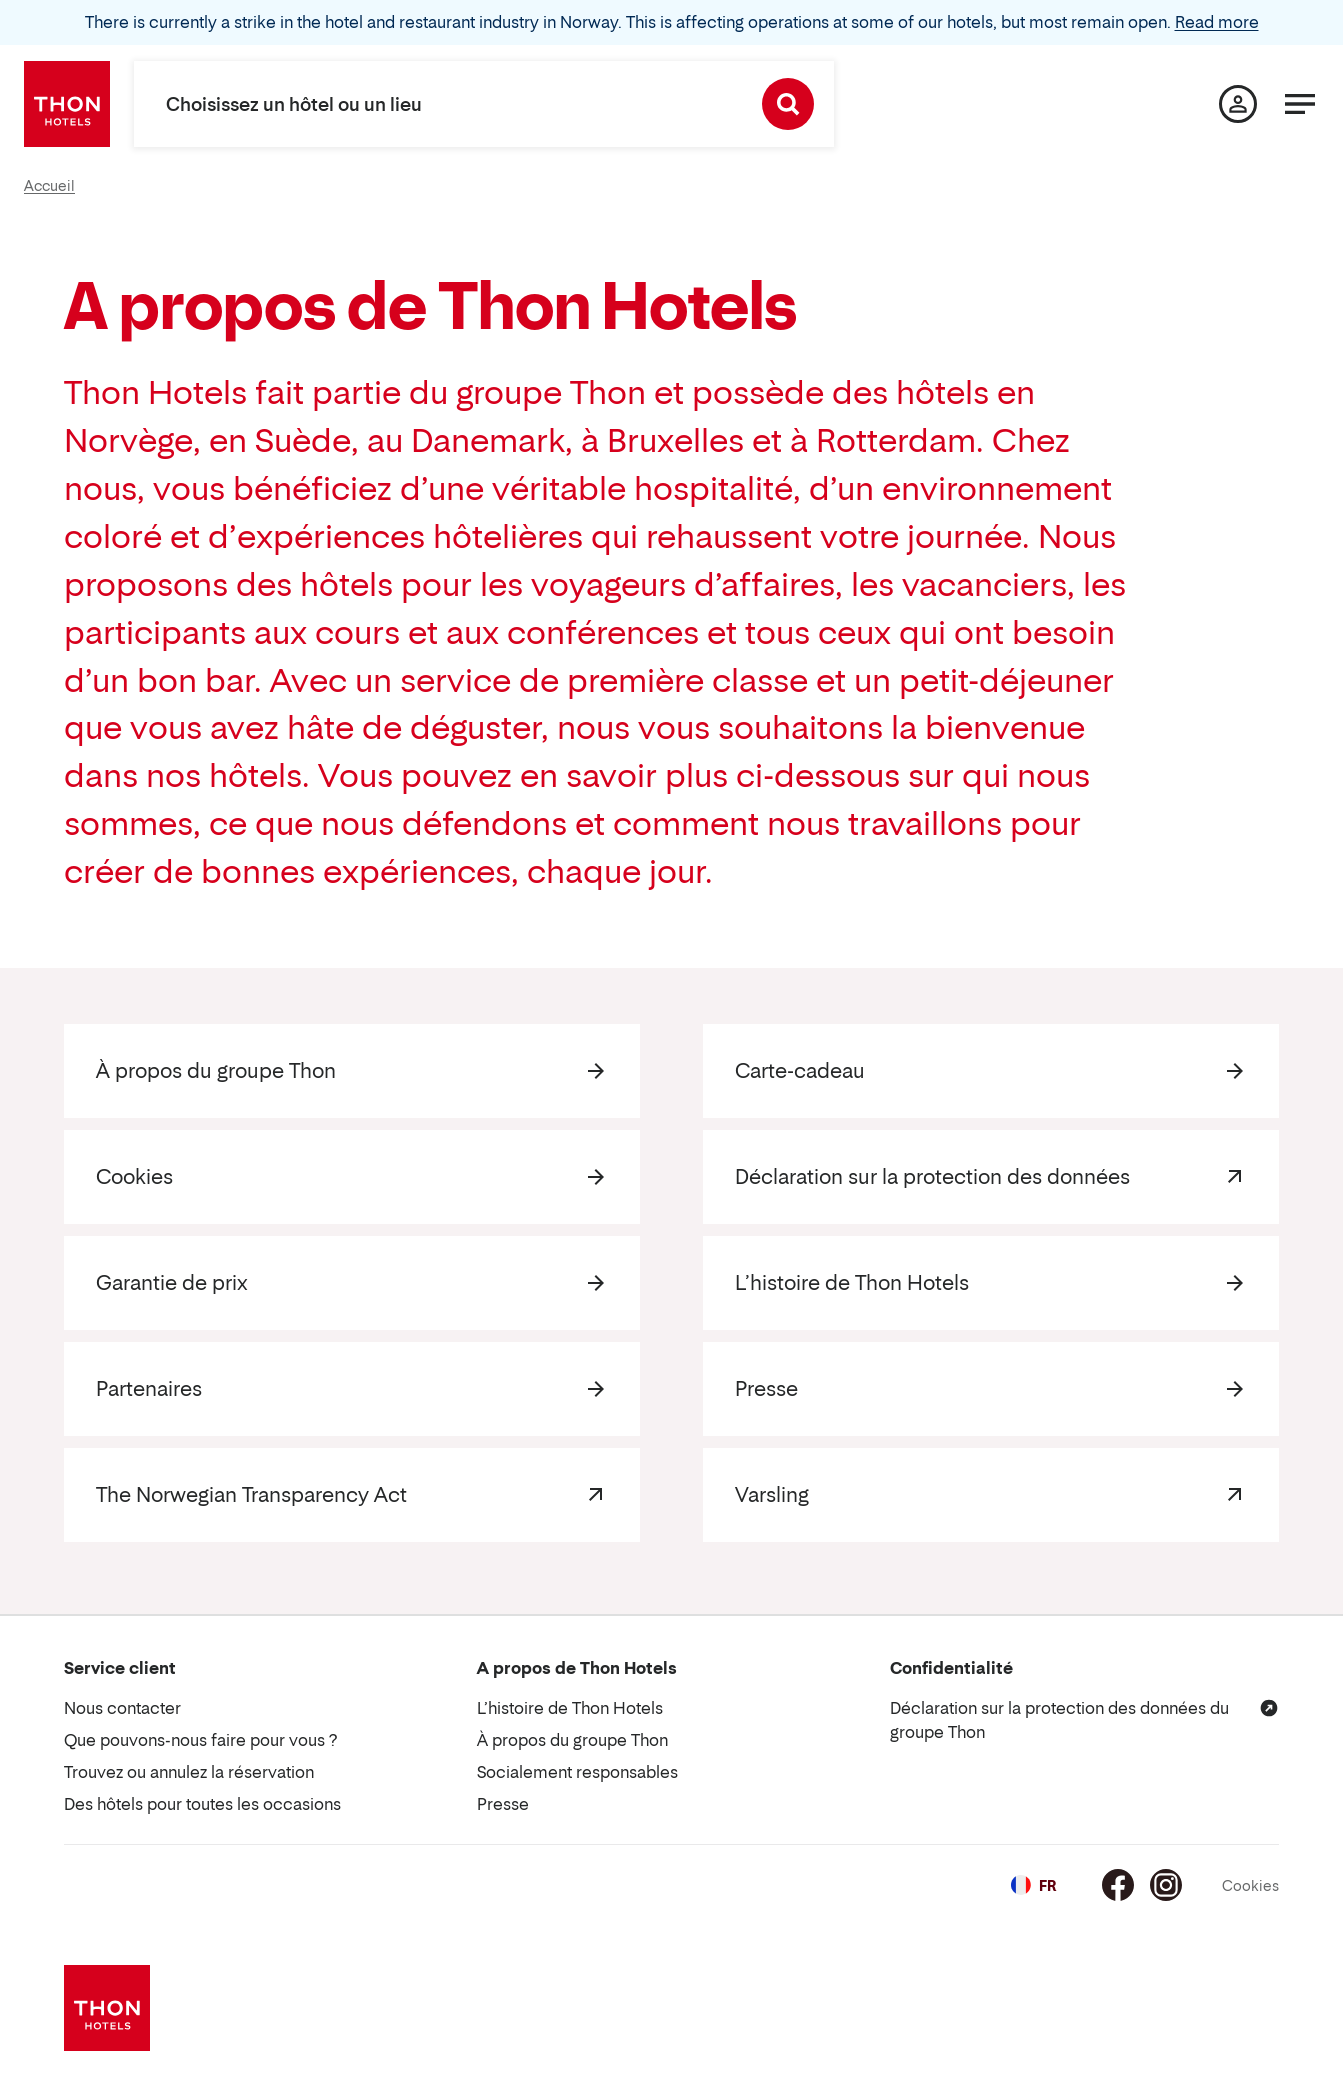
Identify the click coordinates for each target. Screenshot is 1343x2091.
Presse (766, 1389)
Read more (1217, 22)
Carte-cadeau (800, 1071)
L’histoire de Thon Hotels (852, 1283)
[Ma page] (1238, 104)
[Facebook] (1118, 1885)
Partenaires (149, 1389)
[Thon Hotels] (67, 104)
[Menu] (1300, 104)
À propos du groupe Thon (216, 1071)
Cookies (134, 1177)
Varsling (772, 1495)
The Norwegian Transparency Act (251, 1495)
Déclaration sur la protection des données (932, 1177)
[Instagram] (1166, 1885)
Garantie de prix (172, 1283)
